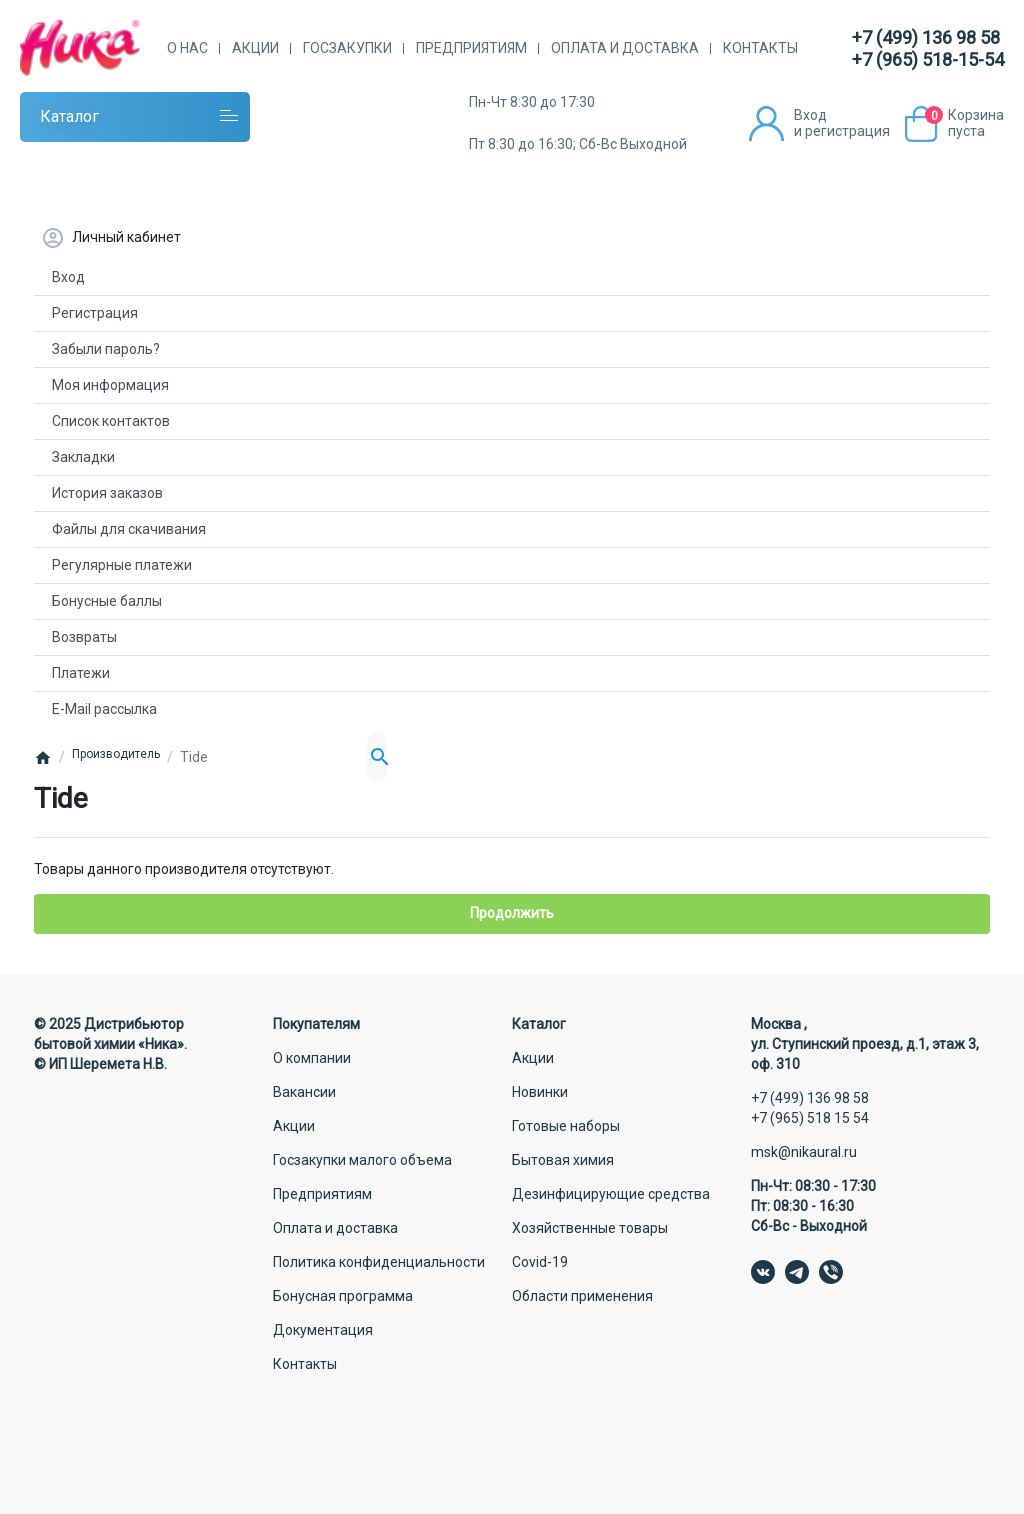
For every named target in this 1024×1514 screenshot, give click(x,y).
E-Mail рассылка (104, 709)
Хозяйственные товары (590, 1228)
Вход (68, 277)
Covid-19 (540, 1262)
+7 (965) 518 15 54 (810, 1118)
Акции (255, 48)
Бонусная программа (343, 1296)
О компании (312, 1058)
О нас (187, 48)
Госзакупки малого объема (362, 1160)
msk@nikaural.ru (804, 1152)
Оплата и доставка (625, 48)
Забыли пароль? (106, 349)
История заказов (107, 493)
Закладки (83, 457)
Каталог (69, 116)
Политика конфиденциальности (379, 1262)
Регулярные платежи (122, 565)
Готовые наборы (566, 1126)
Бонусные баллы (107, 601)
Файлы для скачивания (129, 529)
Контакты (760, 48)
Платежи (81, 673)
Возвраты (84, 637)
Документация (323, 1330)
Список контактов (111, 421)
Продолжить (512, 913)
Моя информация (110, 385)
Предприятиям (471, 48)
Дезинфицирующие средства (611, 1194)
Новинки (540, 1092)
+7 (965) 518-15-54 (928, 59)
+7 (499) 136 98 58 (926, 37)
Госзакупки (347, 48)
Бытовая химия (563, 1160)
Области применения (582, 1296)
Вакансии (304, 1092)
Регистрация (95, 313)
